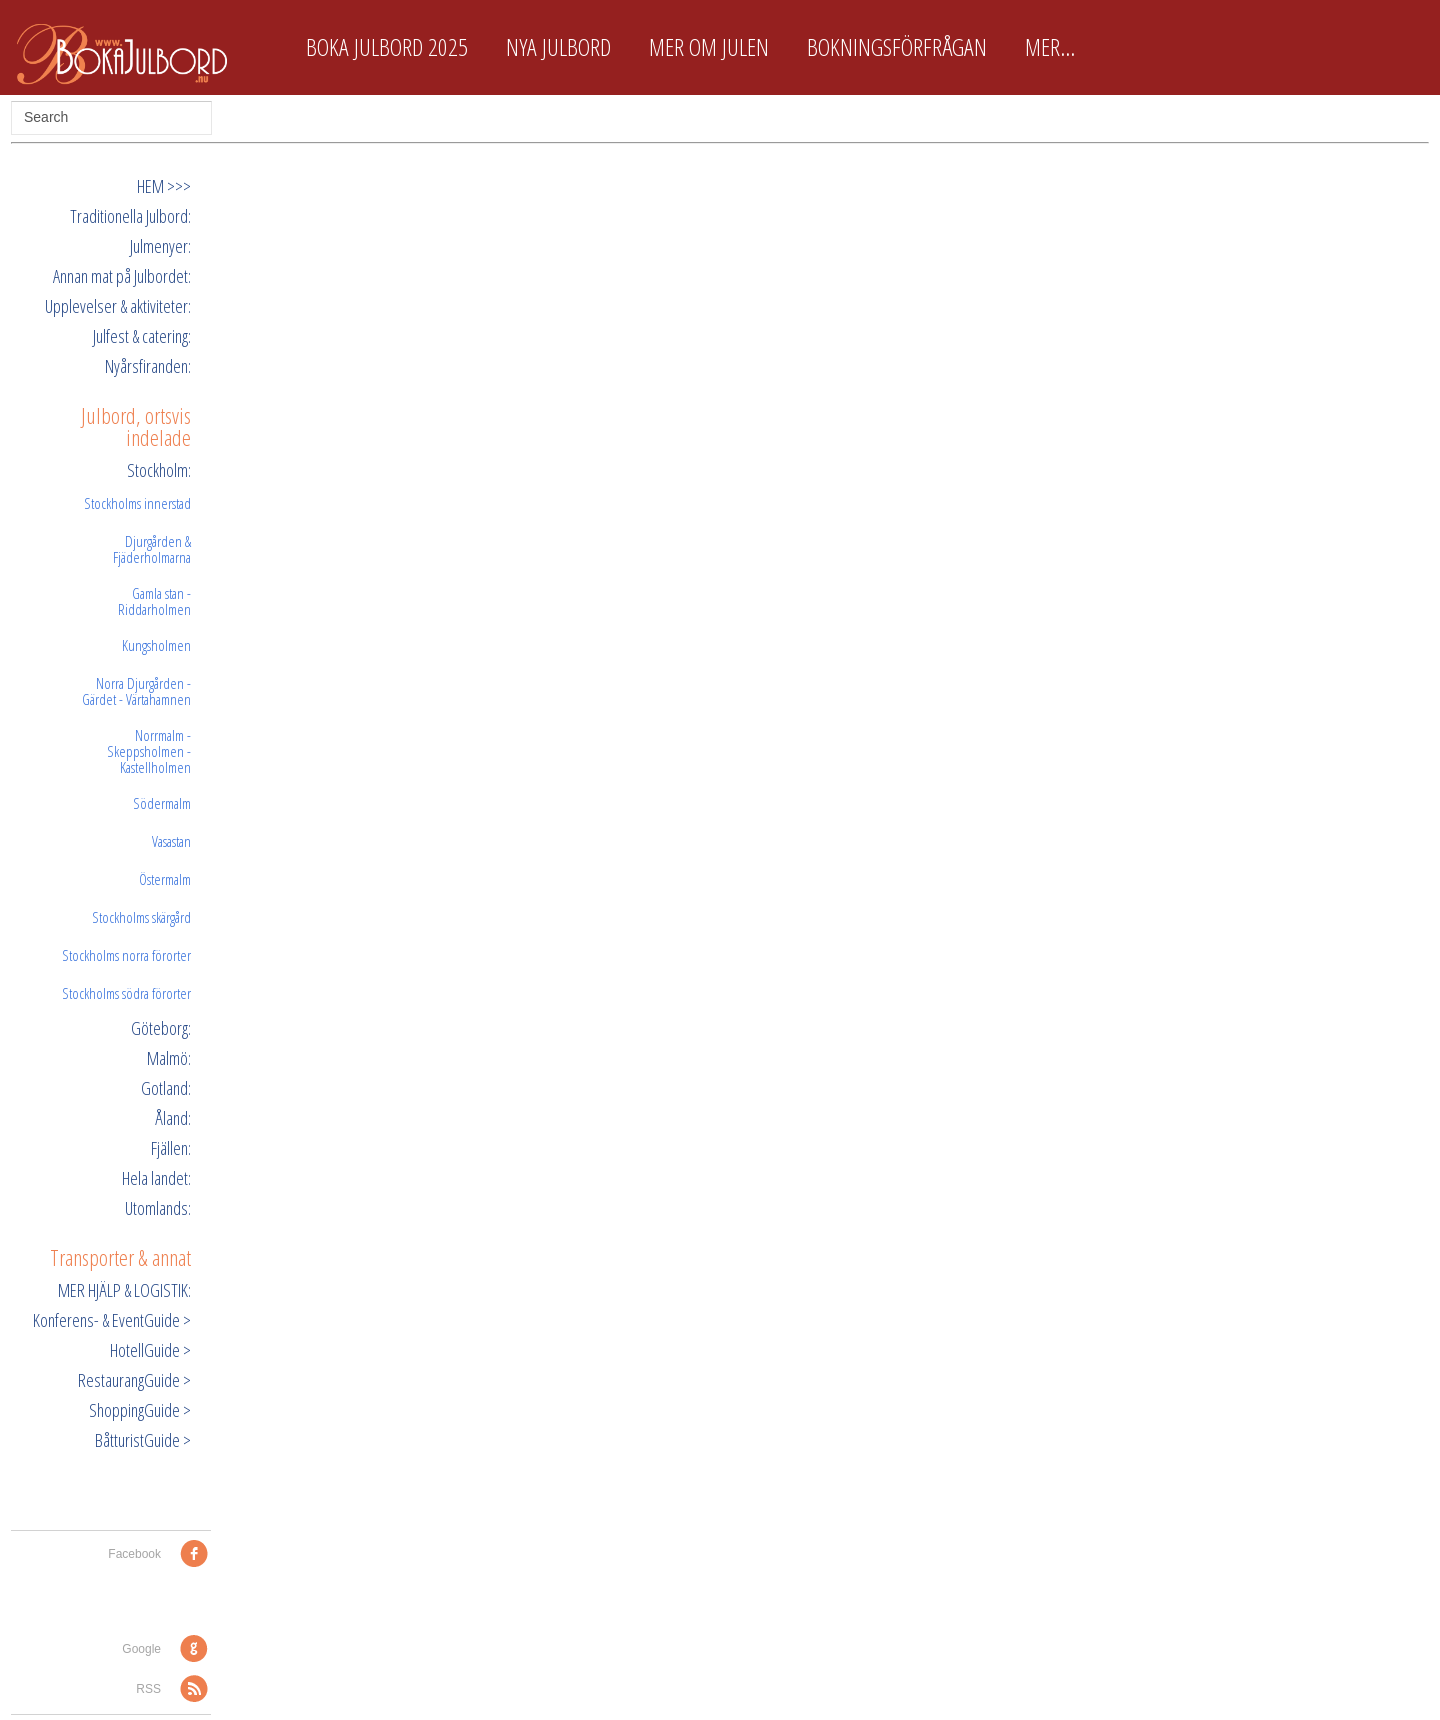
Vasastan (171, 841)
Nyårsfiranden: (148, 366)
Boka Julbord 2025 (387, 47)
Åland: (173, 1118)
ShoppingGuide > (140, 1410)
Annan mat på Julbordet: (122, 276)
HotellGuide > (150, 1350)
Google (141, 1649)
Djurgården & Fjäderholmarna (152, 549)
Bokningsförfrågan (897, 47)
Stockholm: (159, 470)
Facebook (134, 1554)
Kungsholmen (156, 645)
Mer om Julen (709, 47)
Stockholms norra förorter (126, 955)
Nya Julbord (558, 47)
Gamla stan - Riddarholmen (154, 601)
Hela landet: (156, 1178)
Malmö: (169, 1058)
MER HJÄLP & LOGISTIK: (124, 1290)
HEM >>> (164, 186)
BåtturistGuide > (143, 1440)
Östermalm (165, 879)
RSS (148, 1689)
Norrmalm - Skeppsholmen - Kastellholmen (149, 751)
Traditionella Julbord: (130, 216)
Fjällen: (171, 1148)
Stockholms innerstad (137, 503)
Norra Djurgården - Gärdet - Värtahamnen (136, 691)
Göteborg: (161, 1028)
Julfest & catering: (142, 336)
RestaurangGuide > (134, 1380)
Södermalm (162, 803)
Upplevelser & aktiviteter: (118, 306)
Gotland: (166, 1088)
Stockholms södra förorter (126, 993)
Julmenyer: (160, 246)
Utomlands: (158, 1208)
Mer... (1050, 47)
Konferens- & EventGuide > (112, 1320)
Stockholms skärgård (141, 917)
